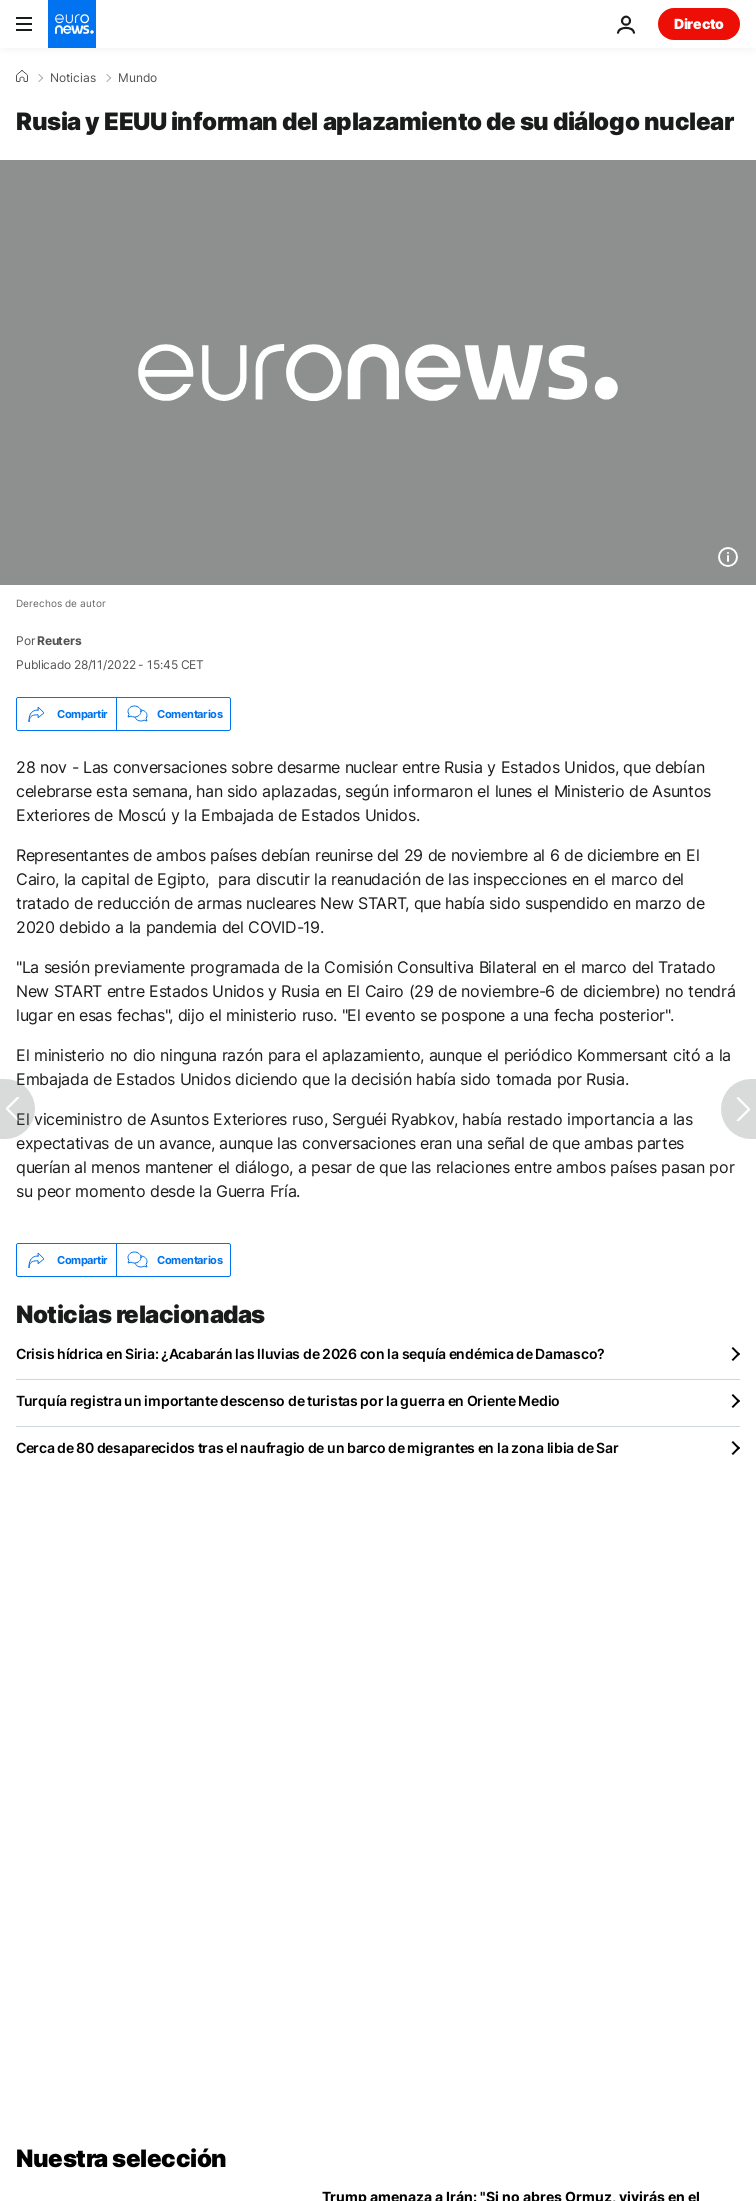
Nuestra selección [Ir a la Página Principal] (121, 2158)
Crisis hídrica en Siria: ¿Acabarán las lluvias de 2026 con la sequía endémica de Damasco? (310, 1353)
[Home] (22, 77)
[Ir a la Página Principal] (72, 24)
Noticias (73, 78)
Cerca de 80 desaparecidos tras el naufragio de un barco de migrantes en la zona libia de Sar (317, 1447)
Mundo (137, 78)
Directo (699, 23)
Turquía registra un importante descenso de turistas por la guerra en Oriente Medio (288, 1400)
